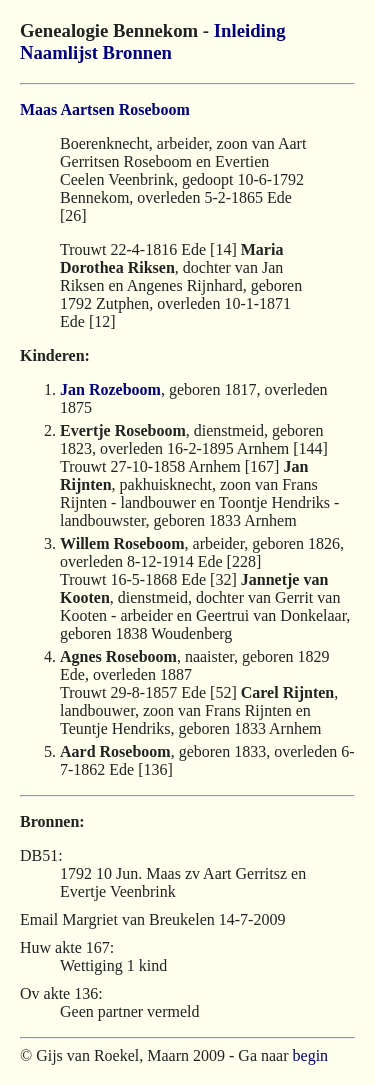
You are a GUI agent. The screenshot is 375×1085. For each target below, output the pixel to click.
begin (311, 1055)
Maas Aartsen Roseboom (105, 109)
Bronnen (137, 52)
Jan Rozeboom (110, 389)
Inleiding (250, 30)
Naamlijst (59, 52)
